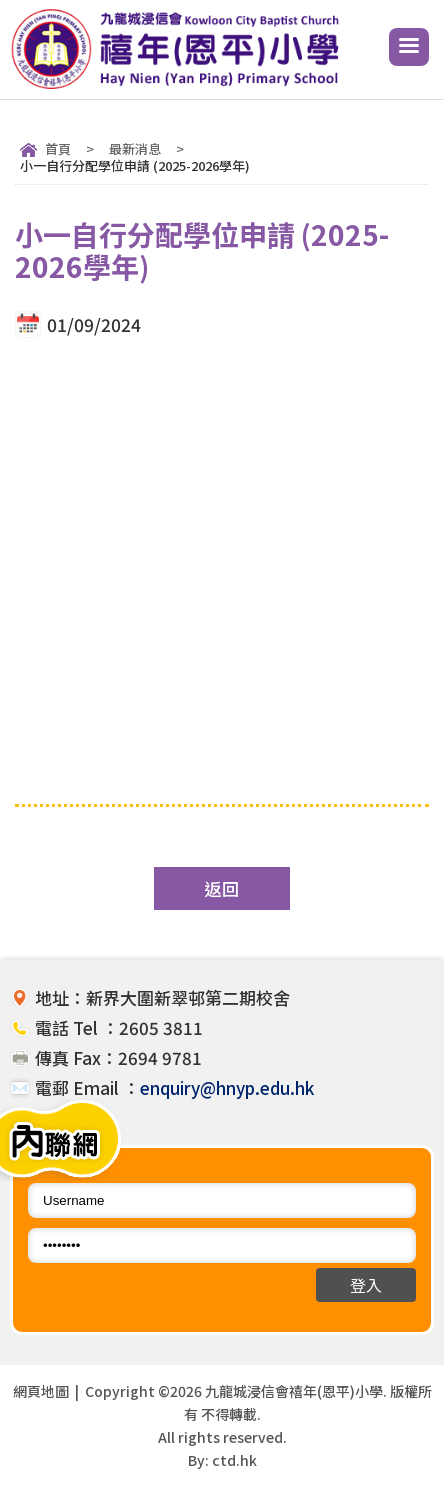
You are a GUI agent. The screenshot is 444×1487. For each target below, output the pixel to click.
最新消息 (135, 148)
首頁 (58, 148)
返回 (222, 888)
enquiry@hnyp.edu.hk (227, 1087)
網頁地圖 (41, 1391)
